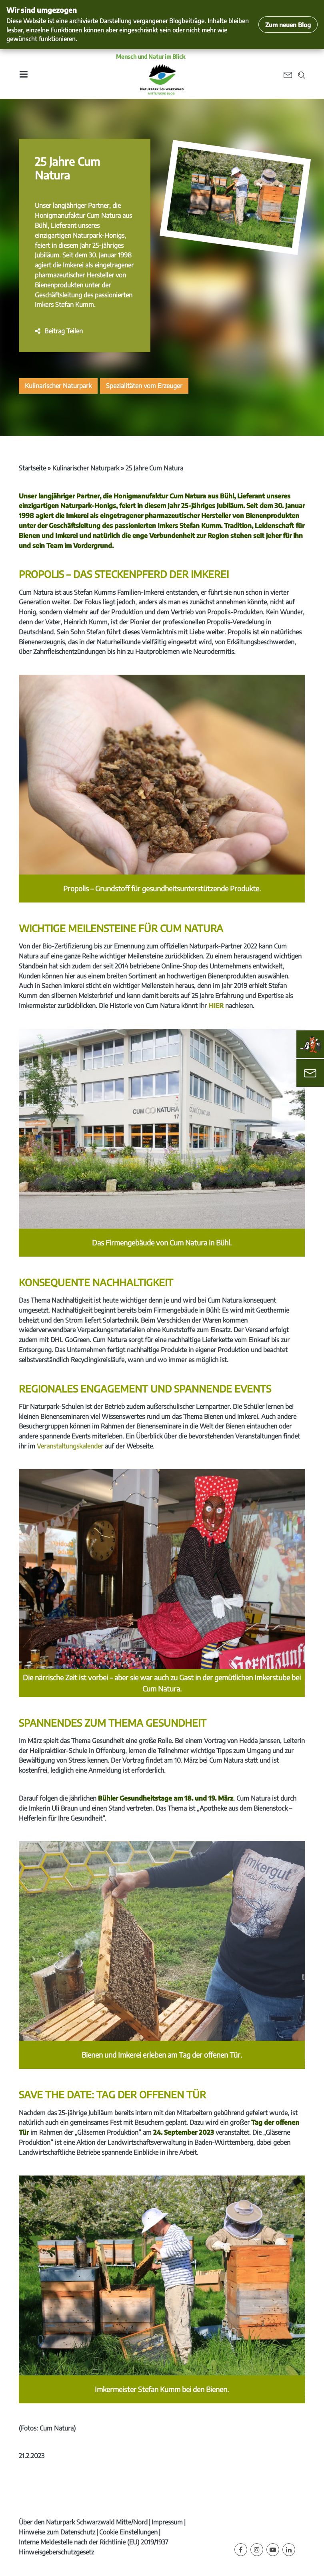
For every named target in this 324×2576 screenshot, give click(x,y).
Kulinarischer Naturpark (58, 386)
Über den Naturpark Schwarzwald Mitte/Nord (83, 2522)
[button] (59, 331)
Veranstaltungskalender (71, 1446)
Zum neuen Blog (288, 24)
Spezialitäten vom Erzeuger (144, 386)
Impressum (167, 2522)
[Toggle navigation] (23, 74)
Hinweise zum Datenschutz (57, 2532)
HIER (216, 1006)
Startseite (32, 468)
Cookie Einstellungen (128, 2532)
